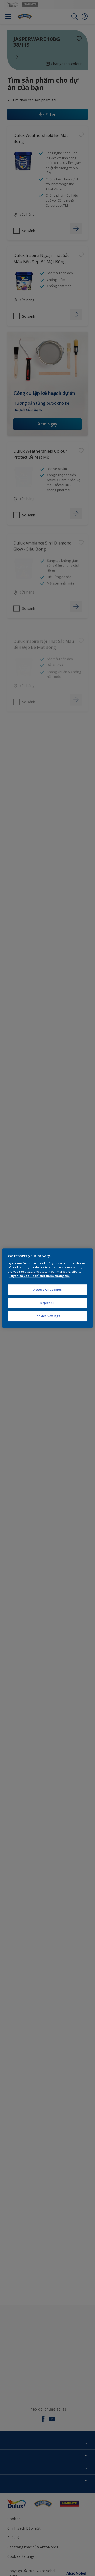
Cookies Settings (47, 1316)
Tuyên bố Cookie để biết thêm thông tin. (39, 1276)
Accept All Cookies (47, 1290)
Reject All (47, 1303)
